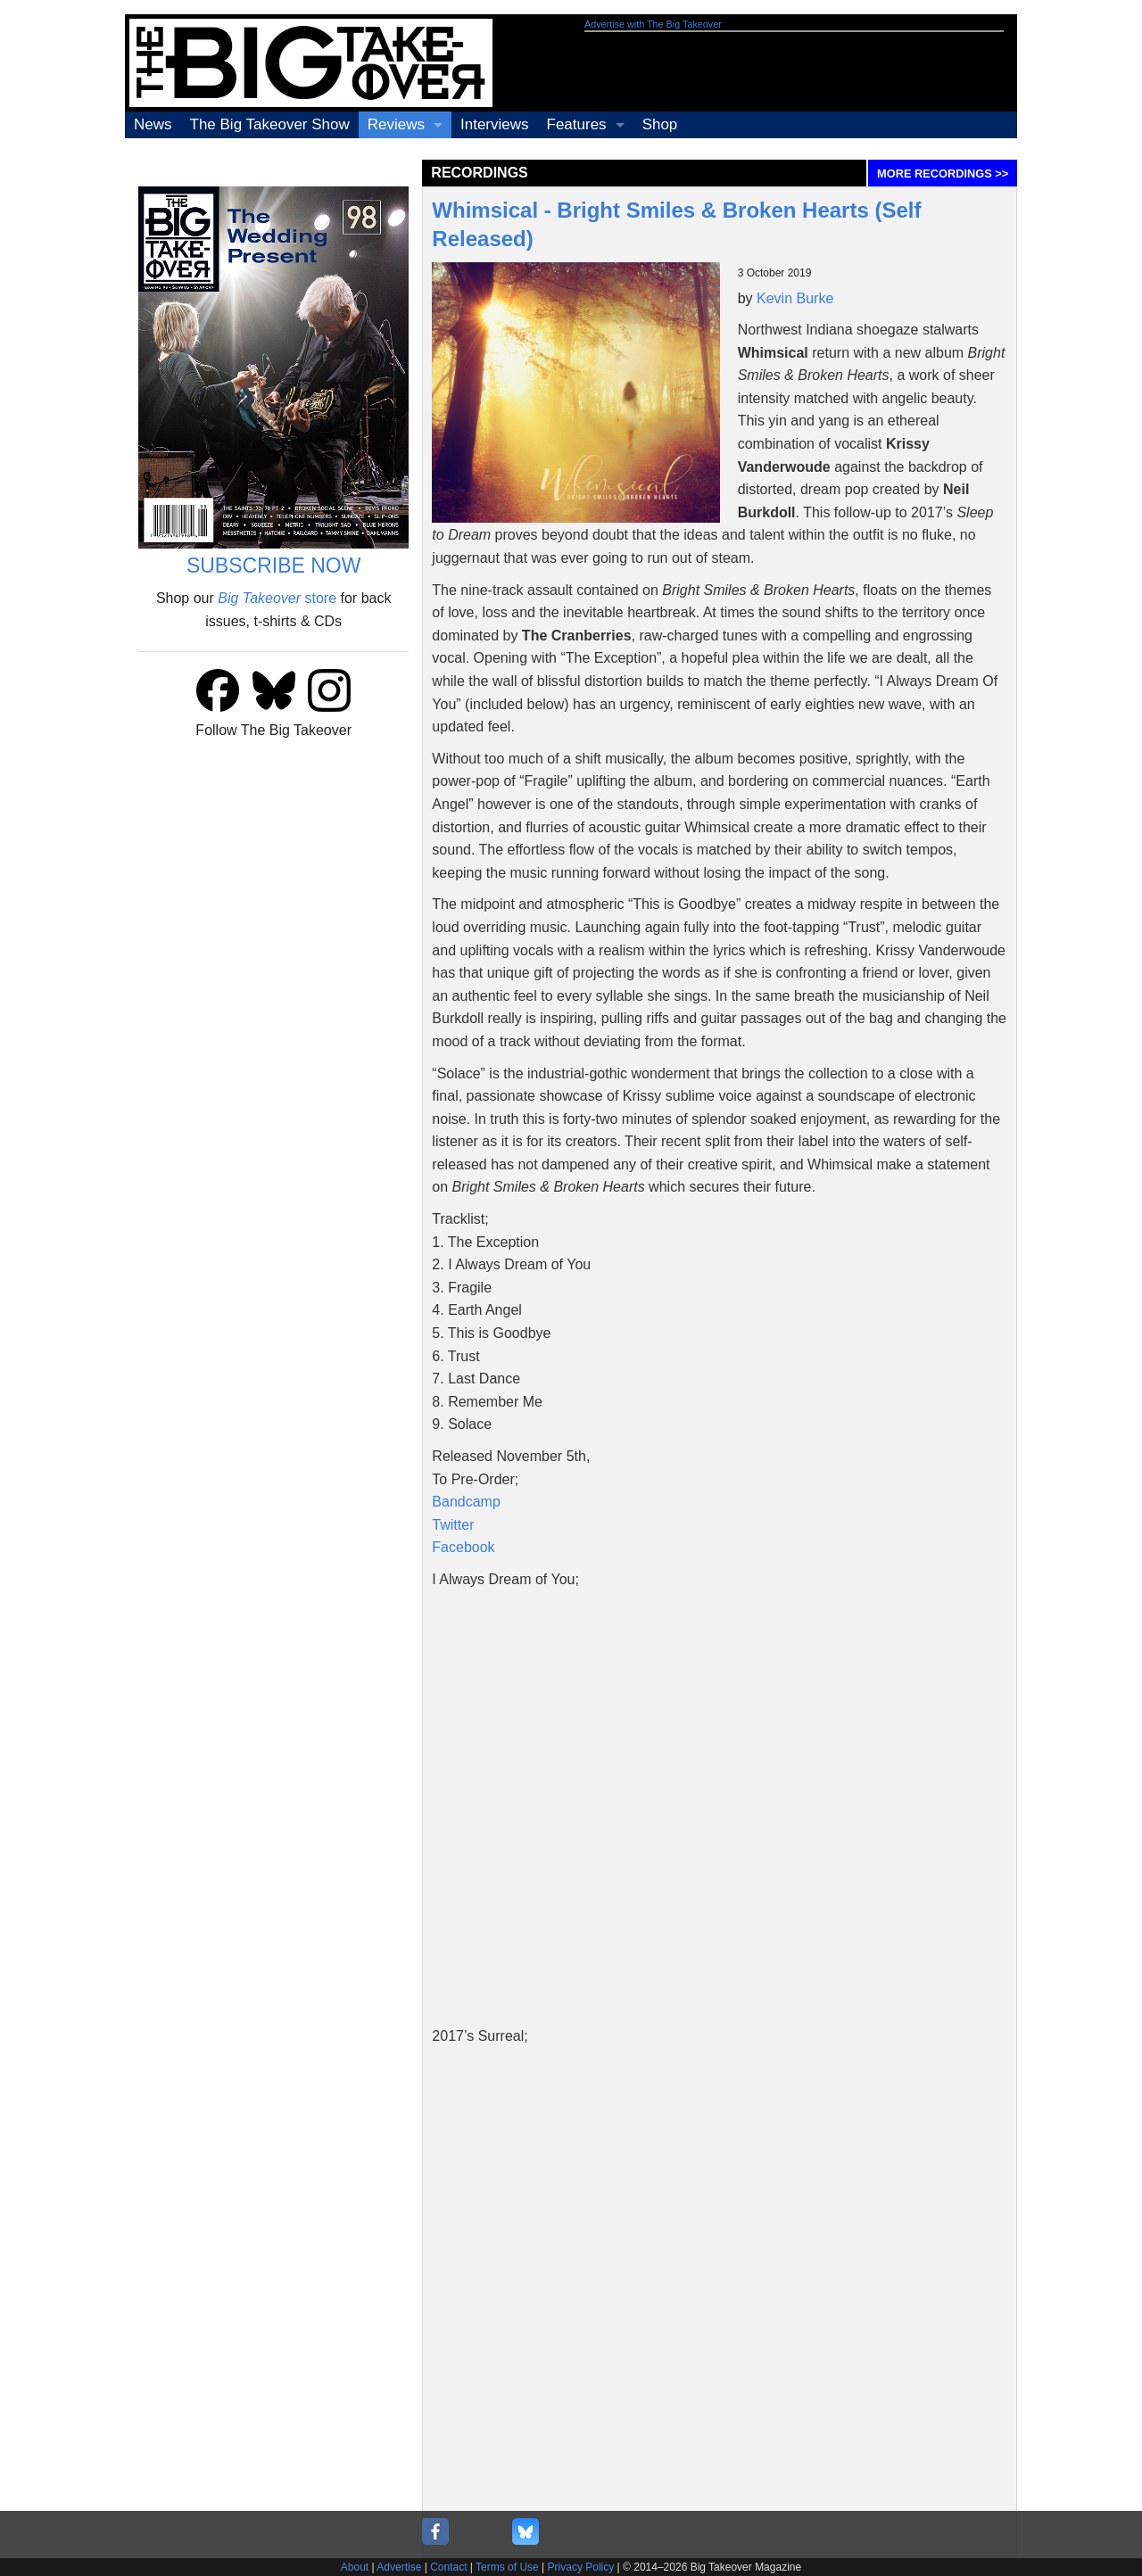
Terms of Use (507, 2567)
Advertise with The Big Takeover (653, 24)
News (153, 124)
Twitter (453, 1524)
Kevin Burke (795, 298)
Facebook (463, 1547)
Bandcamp (466, 1501)
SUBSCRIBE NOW (273, 565)
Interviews (494, 124)
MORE (942, 173)
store (277, 598)
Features (577, 124)
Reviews (396, 124)
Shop (660, 124)
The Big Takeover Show (270, 124)
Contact (448, 2567)
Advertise (399, 2567)
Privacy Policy (581, 2567)
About (354, 2567)
